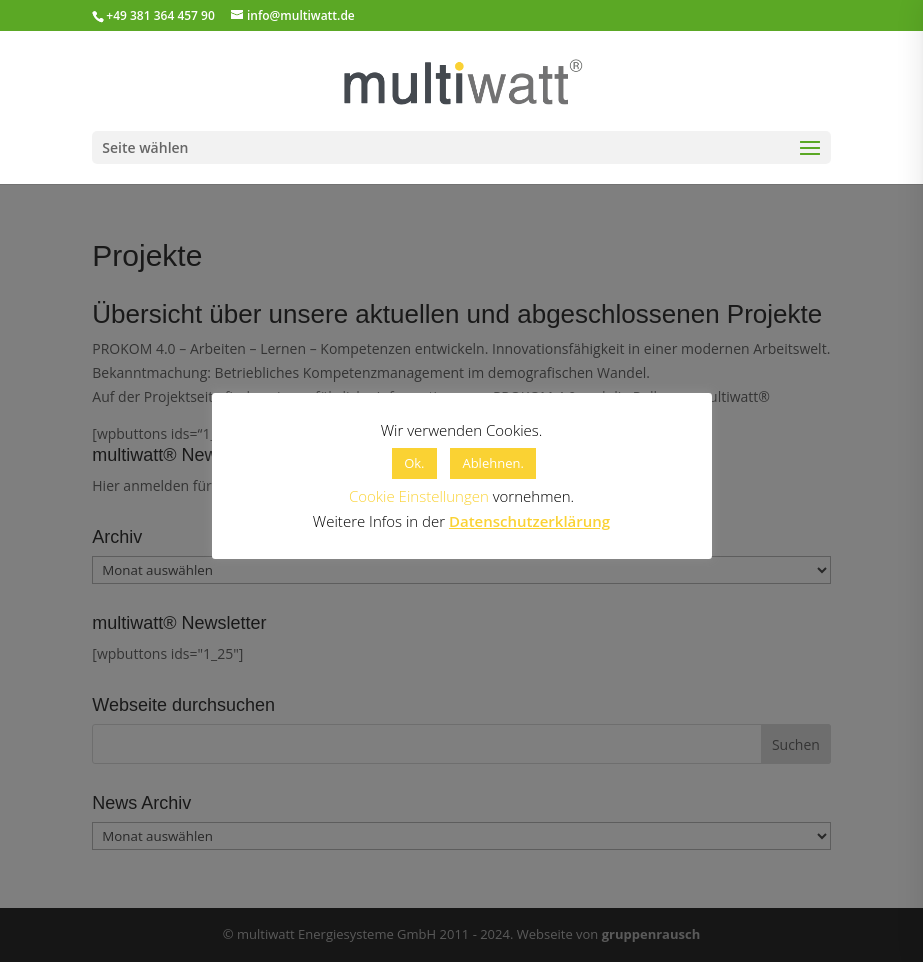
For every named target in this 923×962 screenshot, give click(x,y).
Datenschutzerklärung (529, 521)
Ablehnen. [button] (492, 463)
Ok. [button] (414, 463)
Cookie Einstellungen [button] (419, 496)
